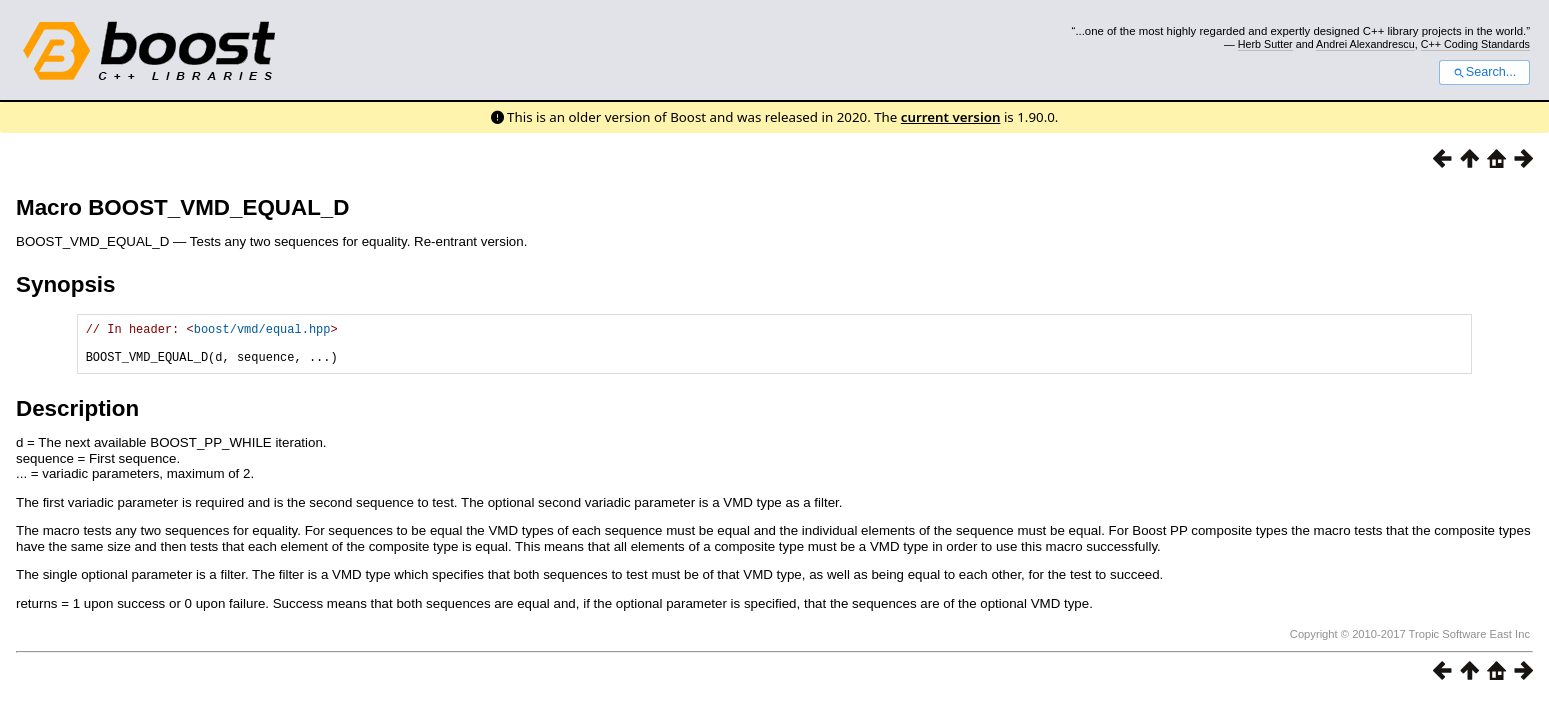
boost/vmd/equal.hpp (262, 331)
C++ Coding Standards (1475, 44)
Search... (1484, 72)
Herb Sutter (1265, 44)
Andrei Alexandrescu (1365, 44)
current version (951, 117)
